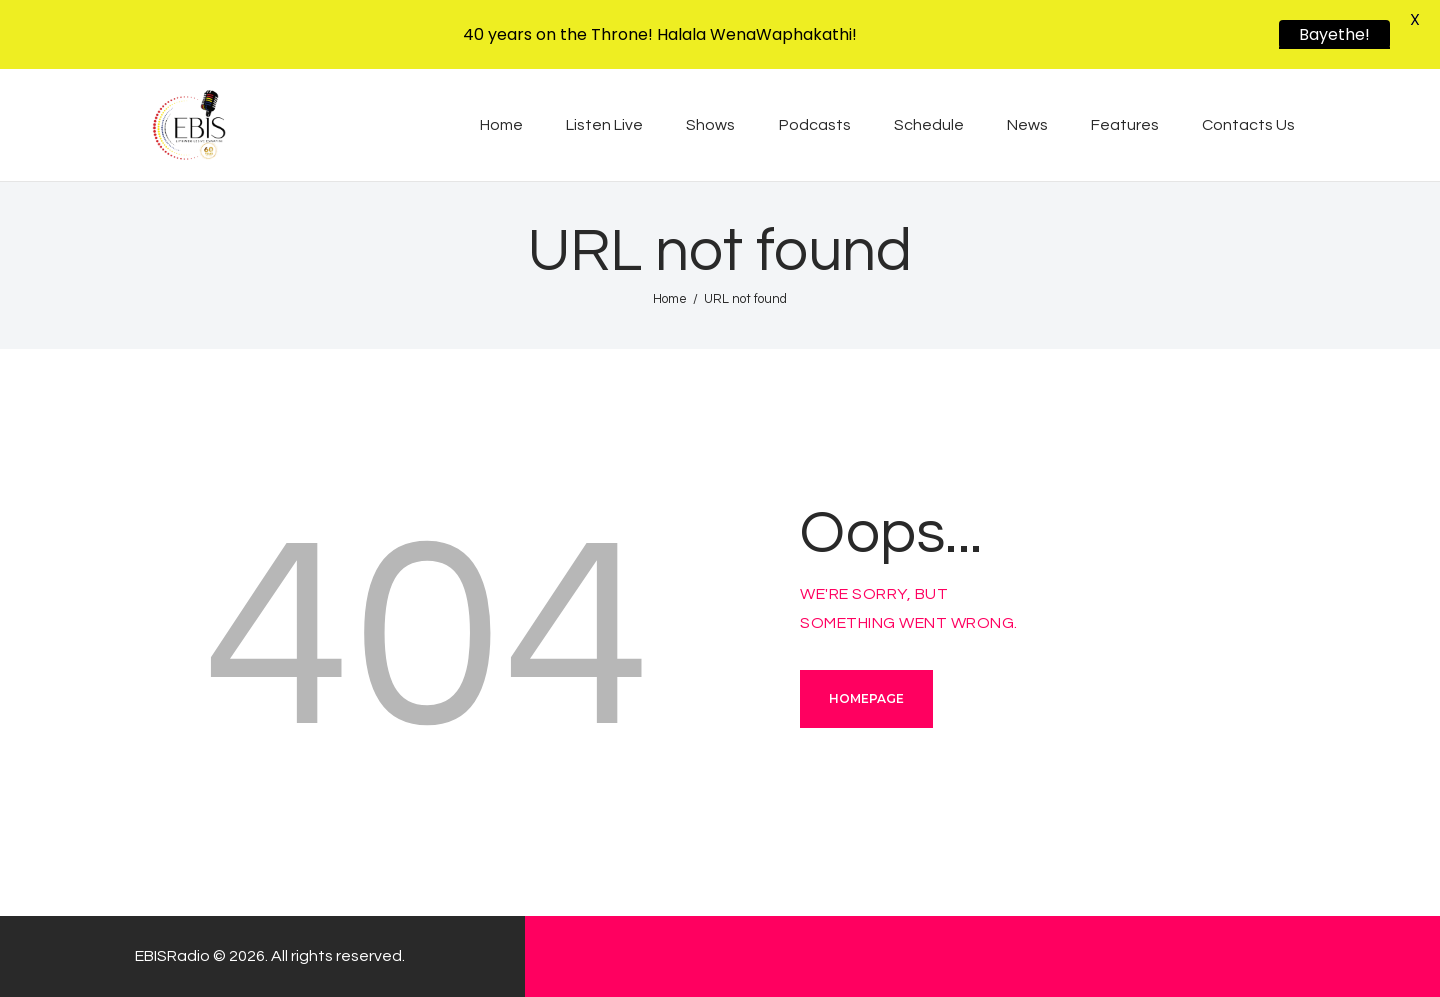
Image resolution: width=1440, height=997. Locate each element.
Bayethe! (1334, 34)
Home (670, 299)
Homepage (866, 698)
